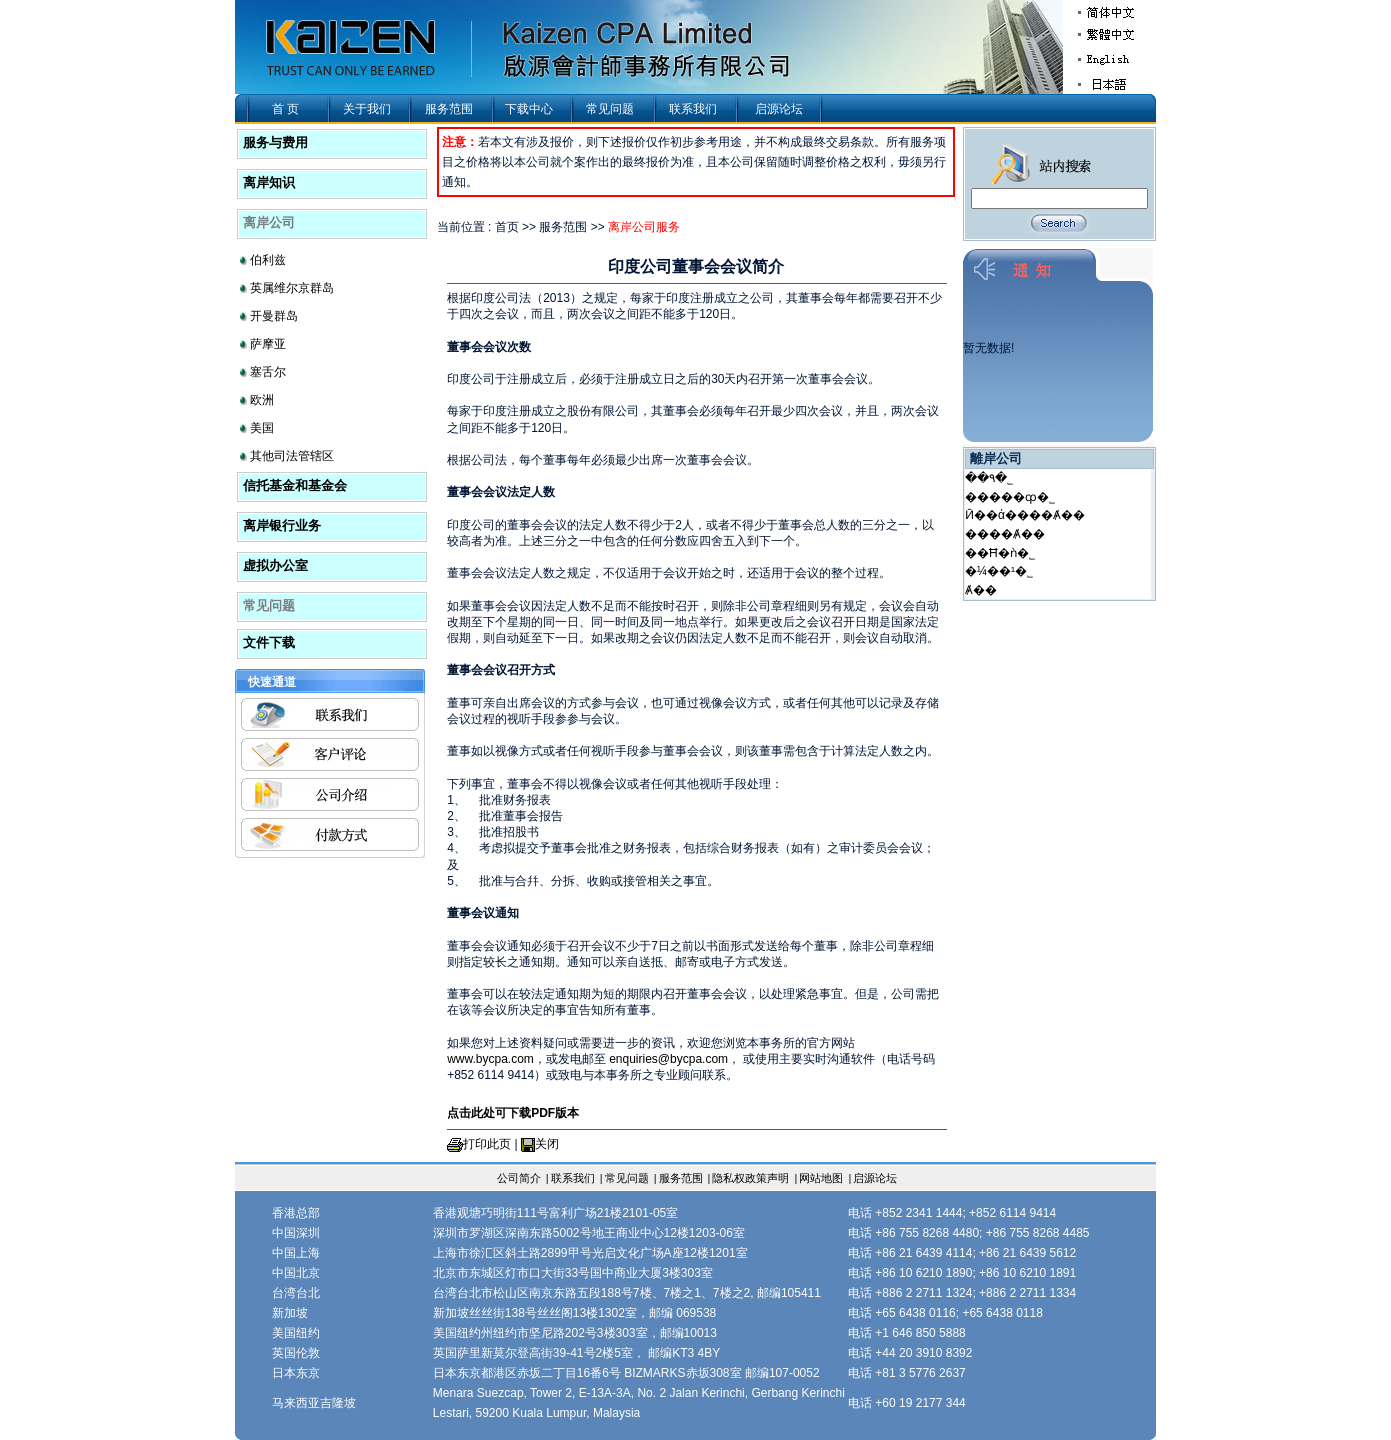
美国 (262, 428)
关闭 (547, 1144)
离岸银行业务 (282, 525)
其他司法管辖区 (292, 456)
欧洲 (262, 400)
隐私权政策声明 (750, 1178)
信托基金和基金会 (295, 485)
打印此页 (487, 1144)
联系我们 (693, 109)
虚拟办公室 (275, 565)
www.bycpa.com (490, 1059)
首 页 (285, 109)
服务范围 (449, 109)
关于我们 (367, 109)
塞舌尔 (268, 372)
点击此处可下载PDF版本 (513, 1113)
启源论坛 (779, 109)
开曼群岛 (274, 316)
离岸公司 (269, 222)
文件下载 (269, 642)
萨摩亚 (268, 344)
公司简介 (519, 1178)
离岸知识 (269, 182)
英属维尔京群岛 (292, 288)
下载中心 (529, 109)
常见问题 (610, 109)
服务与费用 (275, 142)
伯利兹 (268, 260)
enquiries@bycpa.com (668, 1059)
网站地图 (821, 1178)
